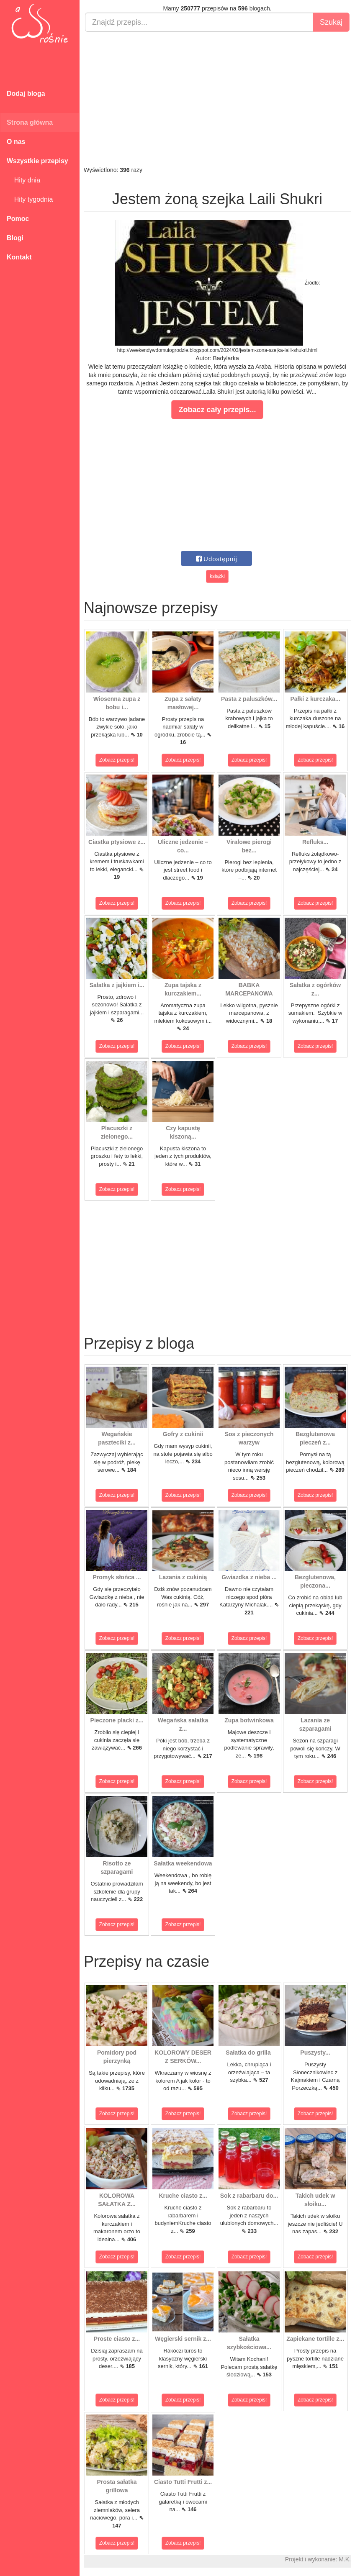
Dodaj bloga (26, 93)
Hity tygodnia (30, 199)
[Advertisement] (217, 98)
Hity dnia (23, 180)
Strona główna (30, 122)
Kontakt (19, 257)
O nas (16, 141)
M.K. (345, 2559)
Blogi (15, 237)
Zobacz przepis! (117, 760)
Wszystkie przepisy (37, 160)
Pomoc (18, 218)
